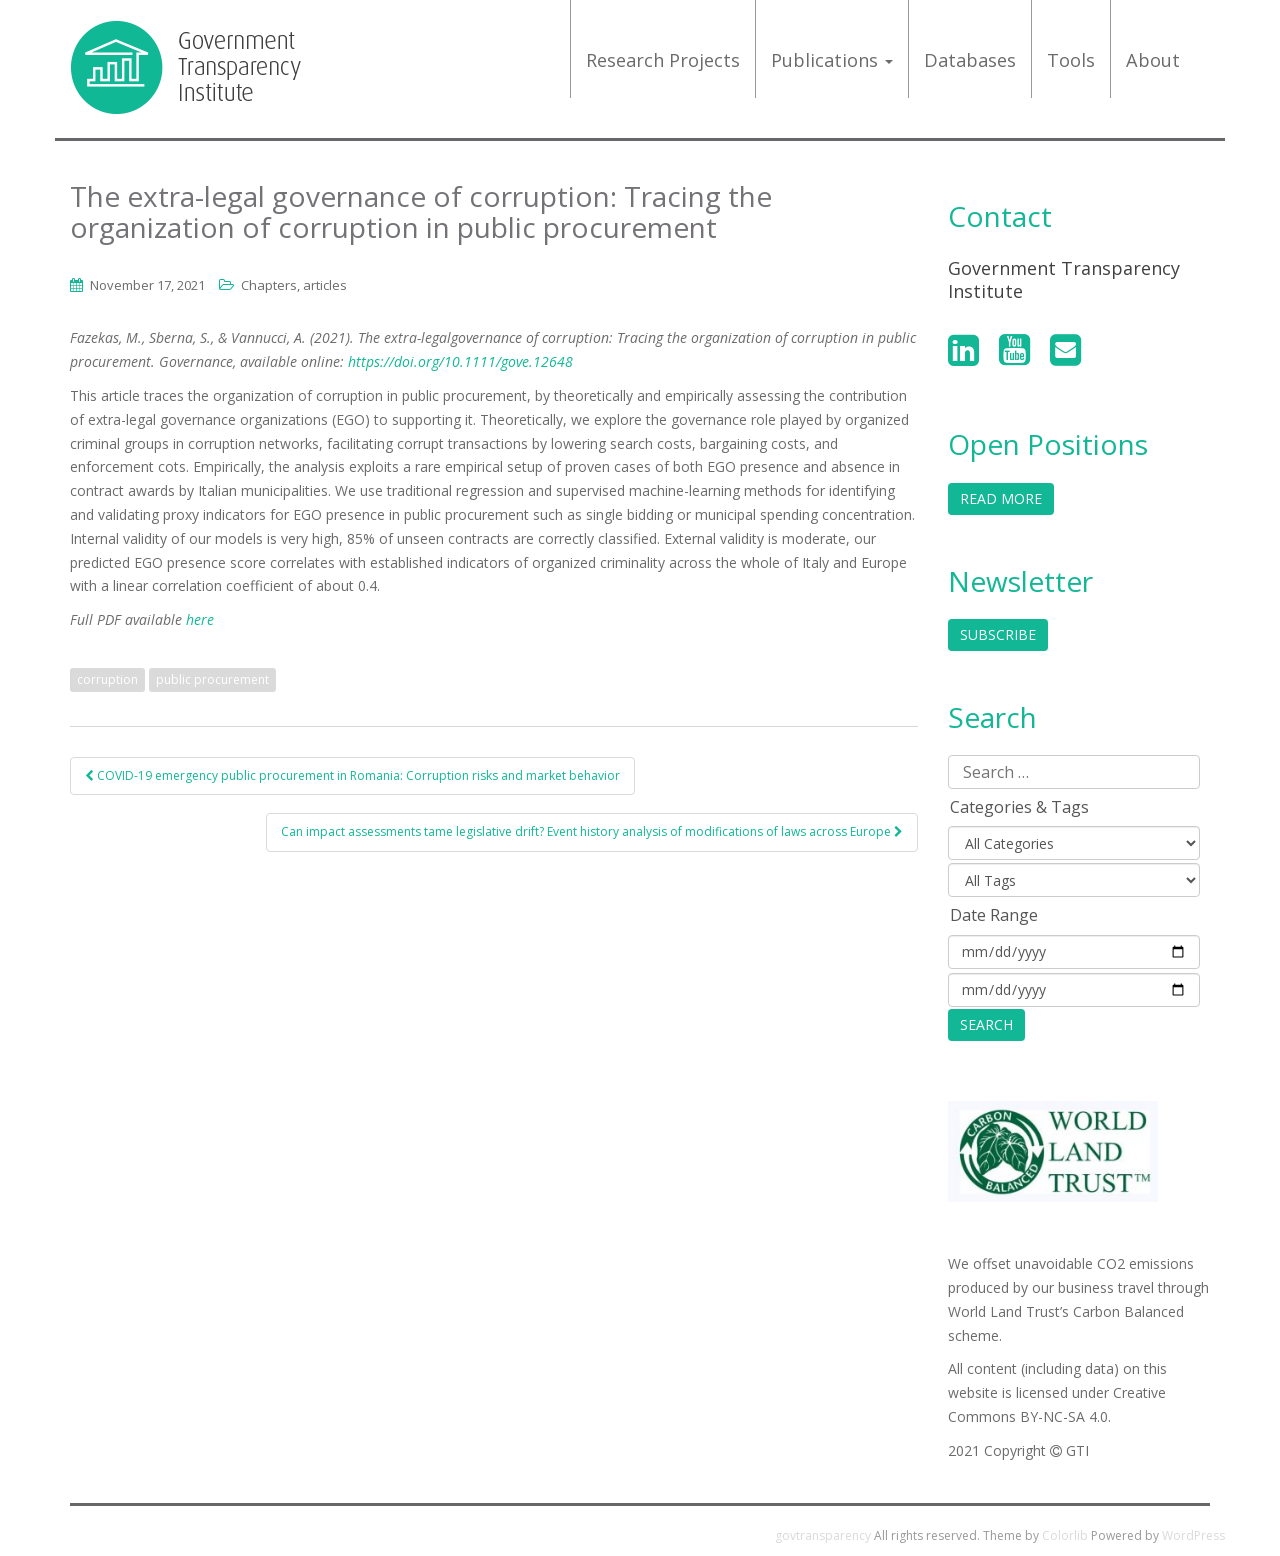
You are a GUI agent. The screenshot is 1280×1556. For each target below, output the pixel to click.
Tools (1071, 60)
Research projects (663, 60)
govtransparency (823, 1535)
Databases (970, 60)
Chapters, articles (294, 285)
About (1153, 60)
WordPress (1193, 1535)
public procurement (212, 679)
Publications (832, 60)
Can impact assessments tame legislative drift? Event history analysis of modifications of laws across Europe (592, 831)
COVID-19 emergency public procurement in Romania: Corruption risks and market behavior (352, 775)
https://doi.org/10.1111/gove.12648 (460, 361)
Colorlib (1065, 1535)
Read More (1001, 498)
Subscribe (998, 634)
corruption (107, 679)
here (200, 619)
